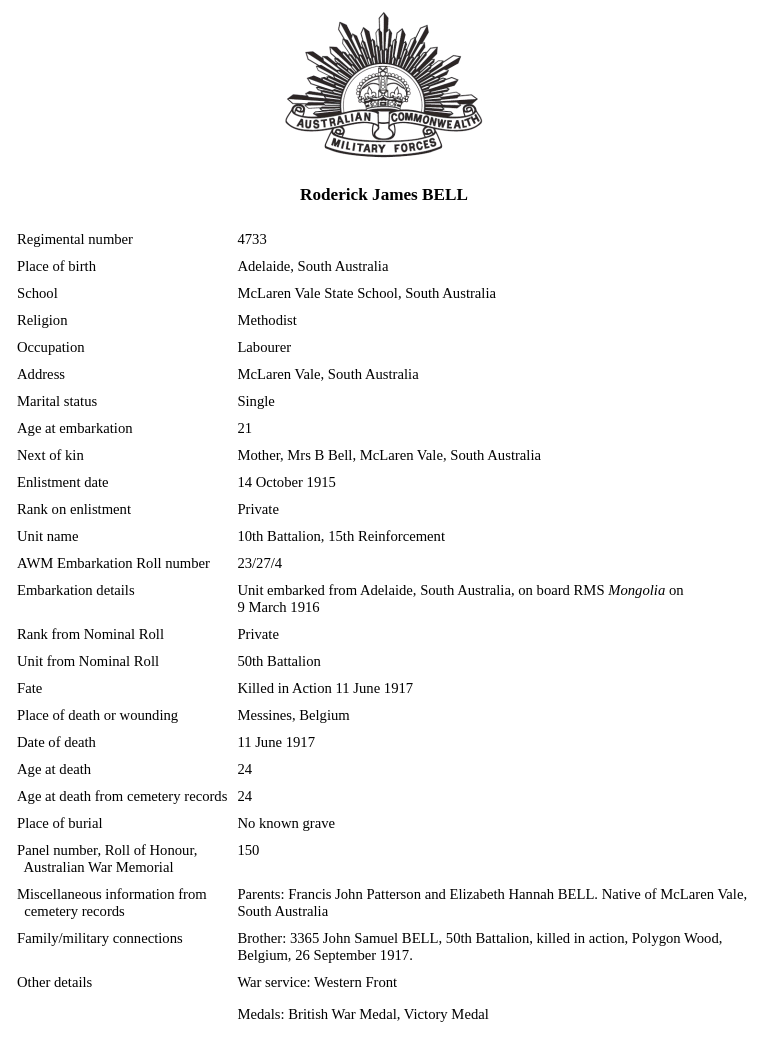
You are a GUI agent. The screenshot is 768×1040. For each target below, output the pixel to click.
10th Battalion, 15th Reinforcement (341, 536)
